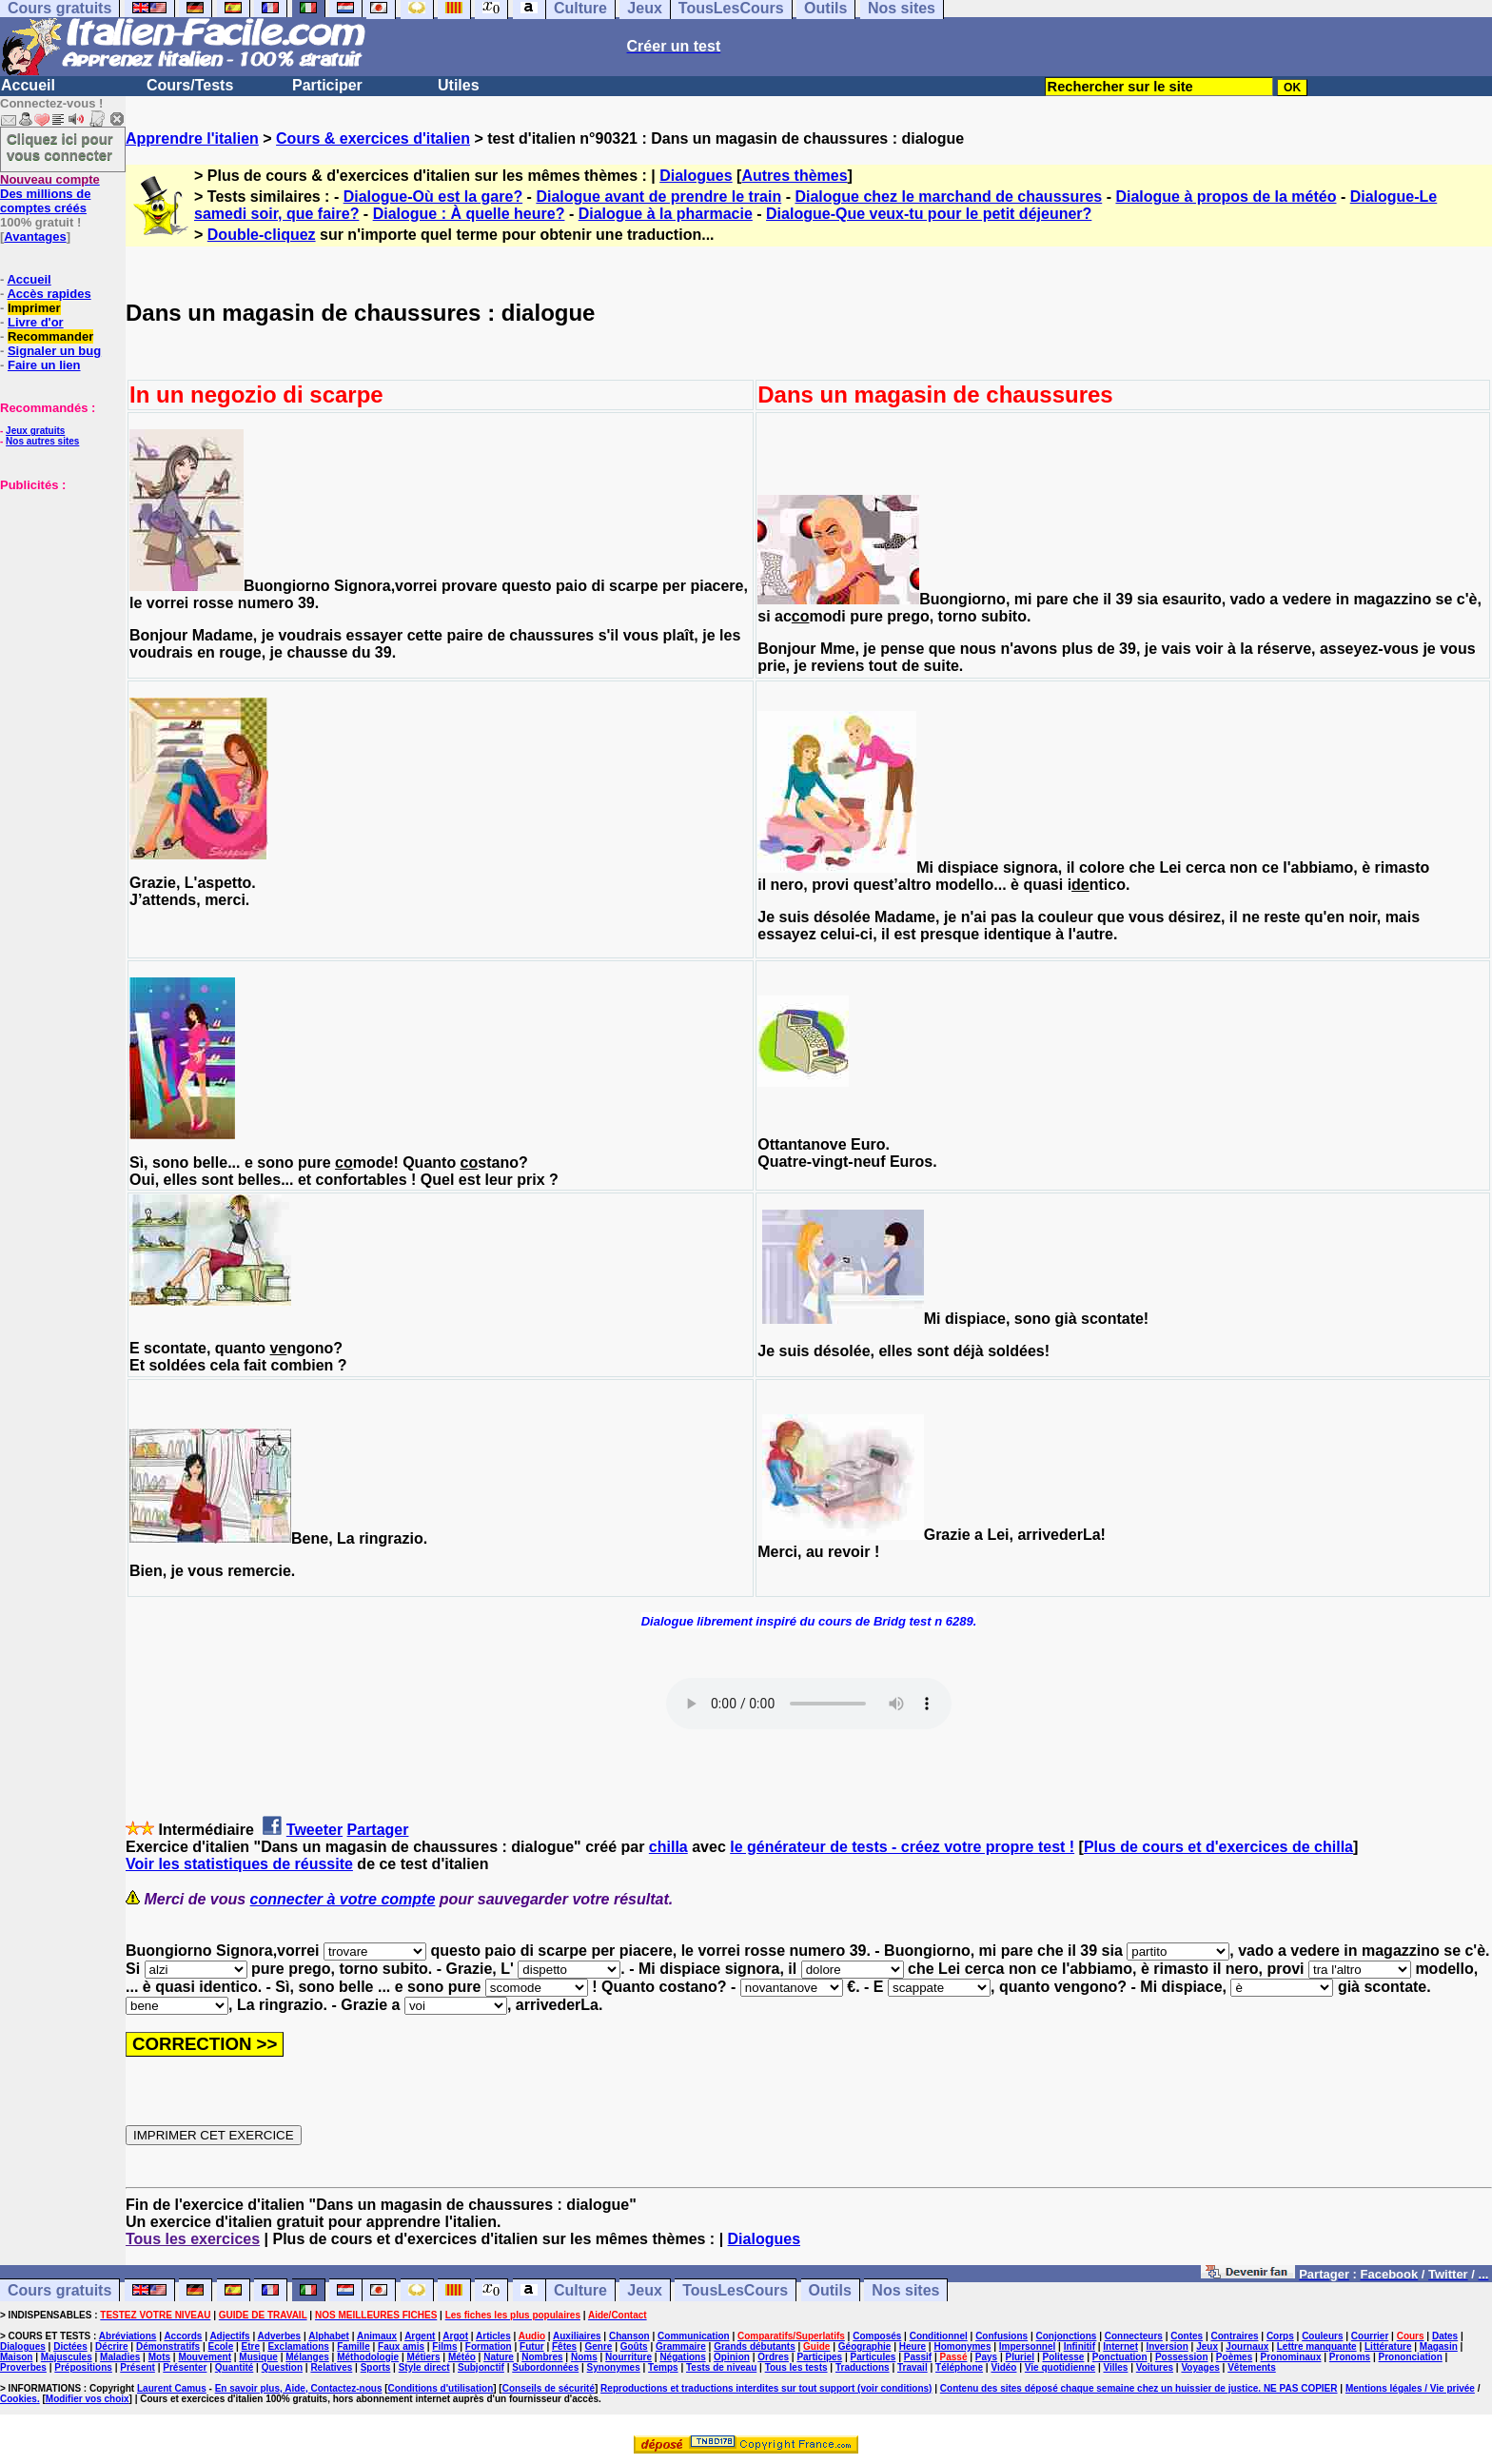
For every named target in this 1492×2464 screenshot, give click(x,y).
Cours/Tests (190, 85)
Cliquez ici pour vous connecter (60, 146)
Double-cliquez (261, 235)
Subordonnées (545, 2367)
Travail (912, 2367)
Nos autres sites (42, 441)
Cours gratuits (59, 2290)
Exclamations (297, 2346)
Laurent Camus (171, 2388)
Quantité (234, 2367)
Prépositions (83, 2367)
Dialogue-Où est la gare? (433, 196)
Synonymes (613, 2367)
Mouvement (204, 2357)
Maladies (120, 2357)
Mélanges (307, 2357)
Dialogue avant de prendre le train (658, 196)
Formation (488, 2346)
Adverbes (280, 2336)
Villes (1115, 2367)
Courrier (1369, 2336)
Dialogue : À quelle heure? (469, 214)
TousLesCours (735, 2290)
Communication (694, 2336)
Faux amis (401, 2346)
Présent (137, 2367)
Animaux (377, 2336)
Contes (1186, 2336)
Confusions (1001, 2336)
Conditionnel (939, 2336)
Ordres (773, 2357)
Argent (419, 2336)
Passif (918, 2357)
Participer (327, 85)
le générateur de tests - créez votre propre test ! (902, 1847)
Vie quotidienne (1060, 2367)
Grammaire (681, 2346)
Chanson (629, 2336)
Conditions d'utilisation (441, 2388)
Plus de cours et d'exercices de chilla (1218, 1847)
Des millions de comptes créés (50, 193)
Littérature (1387, 2346)
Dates (1445, 2336)
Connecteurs (1134, 2336)
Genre (598, 2346)
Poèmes (1234, 2357)
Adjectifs (229, 2336)
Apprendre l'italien (192, 138)
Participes (819, 2357)
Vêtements (1251, 2367)
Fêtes (564, 2346)
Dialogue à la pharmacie (666, 214)
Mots (159, 2357)
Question (282, 2367)
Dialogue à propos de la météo (1225, 196)
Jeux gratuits (35, 430)
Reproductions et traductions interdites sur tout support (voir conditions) (766, 2388)
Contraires (1235, 2336)
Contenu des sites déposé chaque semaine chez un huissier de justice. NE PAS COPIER (1139, 2388)
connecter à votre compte (343, 1899)
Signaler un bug (54, 351)
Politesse (1063, 2357)
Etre (251, 2346)
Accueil (28, 85)
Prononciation (1411, 2357)
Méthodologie (368, 2357)
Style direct (424, 2367)
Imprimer (34, 308)
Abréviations (128, 2336)
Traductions (862, 2367)
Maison (16, 2357)
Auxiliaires (577, 2336)
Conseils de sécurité (548, 2388)
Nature (498, 2357)
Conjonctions (1066, 2336)
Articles (493, 2336)
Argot (455, 2336)
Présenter (184, 2367)
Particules (873, 2357)
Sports (376, 2367)
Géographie (865, 2346)
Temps (663, 2367)
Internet (1120, 2346)
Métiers (424, 2357)
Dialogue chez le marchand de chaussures (948, 196)
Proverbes (23, 2367)
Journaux (1247, 2346)
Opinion (732, 2357)
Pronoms (1349, 2357)
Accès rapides (48, 293)
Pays (986, 2357)
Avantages (35, 236)
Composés (877, 2336)
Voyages (1200, 2367)
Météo (462, 2357)
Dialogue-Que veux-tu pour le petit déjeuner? (928, 214)
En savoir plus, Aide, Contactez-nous (299, 2388)
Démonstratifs (168, 2346)
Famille (353, 2346)
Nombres (541, 2357)
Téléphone (959, 2367)
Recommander (50, 336)
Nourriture (628, 2357)
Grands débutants (754, 2346)
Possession (1181, 2357)
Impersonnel (1027, 2346)
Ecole (221, 2346)
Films (444, 2346)
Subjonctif (481, 2367)
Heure (912, 2346)
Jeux (644, 2290)
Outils (830, 2290)
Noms (584, 2357)
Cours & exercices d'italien (373, 138)
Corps (1280, 2336)
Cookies (18, 2399)
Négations (682, 2357)
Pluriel (1020, 2357)
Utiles (459, 85)
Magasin (1439, 2346)
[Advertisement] (57, 587)
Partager (378, 1830)
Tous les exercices (193, 2239)
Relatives (331, 2367)
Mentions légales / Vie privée (1410, 2388)
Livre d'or (36, 322)
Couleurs (1322, 2336)
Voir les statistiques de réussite (239, 1864)
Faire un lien (44, 365)
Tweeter (314, 1830)
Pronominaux (1291, 2357)
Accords (183, 2336)
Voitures (1154, 2367)
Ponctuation (1120, 2357)
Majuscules (66, 2357)
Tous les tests (796, 2367)
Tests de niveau (721, 2367)
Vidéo (1003, 2367)
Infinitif (1079, 2346)
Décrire (111, 2346)
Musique (258, 2357)
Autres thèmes (794, 176)
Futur (532, 2346)
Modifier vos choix (87, 2399)
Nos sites (905, 2290)
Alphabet (328, 2336)
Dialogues (695, 176)
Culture (580, 2290)
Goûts (634, 2346)
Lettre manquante (1317, 2346)
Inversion (1167, 2346)
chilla (668, 1847)
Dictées (70, 2346)
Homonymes (962, 2346)
